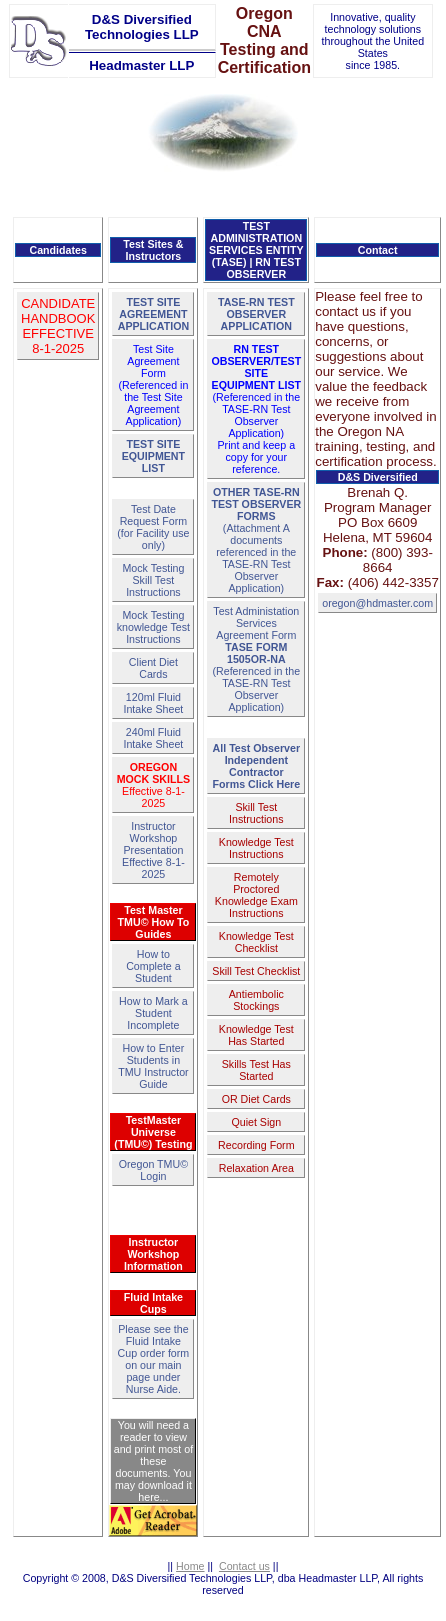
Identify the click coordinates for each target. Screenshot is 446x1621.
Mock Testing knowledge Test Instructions (153, 627)
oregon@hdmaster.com (377, 603)
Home (190, 1566)
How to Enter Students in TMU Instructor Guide (153, 1066)
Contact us (244, 1566)
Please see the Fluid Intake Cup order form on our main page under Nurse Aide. (154, 1359)
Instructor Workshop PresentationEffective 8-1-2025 (153, 850)
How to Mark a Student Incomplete (153, 1013)
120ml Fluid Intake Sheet (153, 703)
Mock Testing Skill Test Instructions (153, 580)
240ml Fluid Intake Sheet (153, 738)
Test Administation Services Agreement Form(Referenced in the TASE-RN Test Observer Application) (256, 659)
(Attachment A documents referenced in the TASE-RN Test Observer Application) (256, 540)
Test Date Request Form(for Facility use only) (153, 527)
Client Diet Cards (153, 668)
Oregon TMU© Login (153, 1170)
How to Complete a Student (153, 966)
